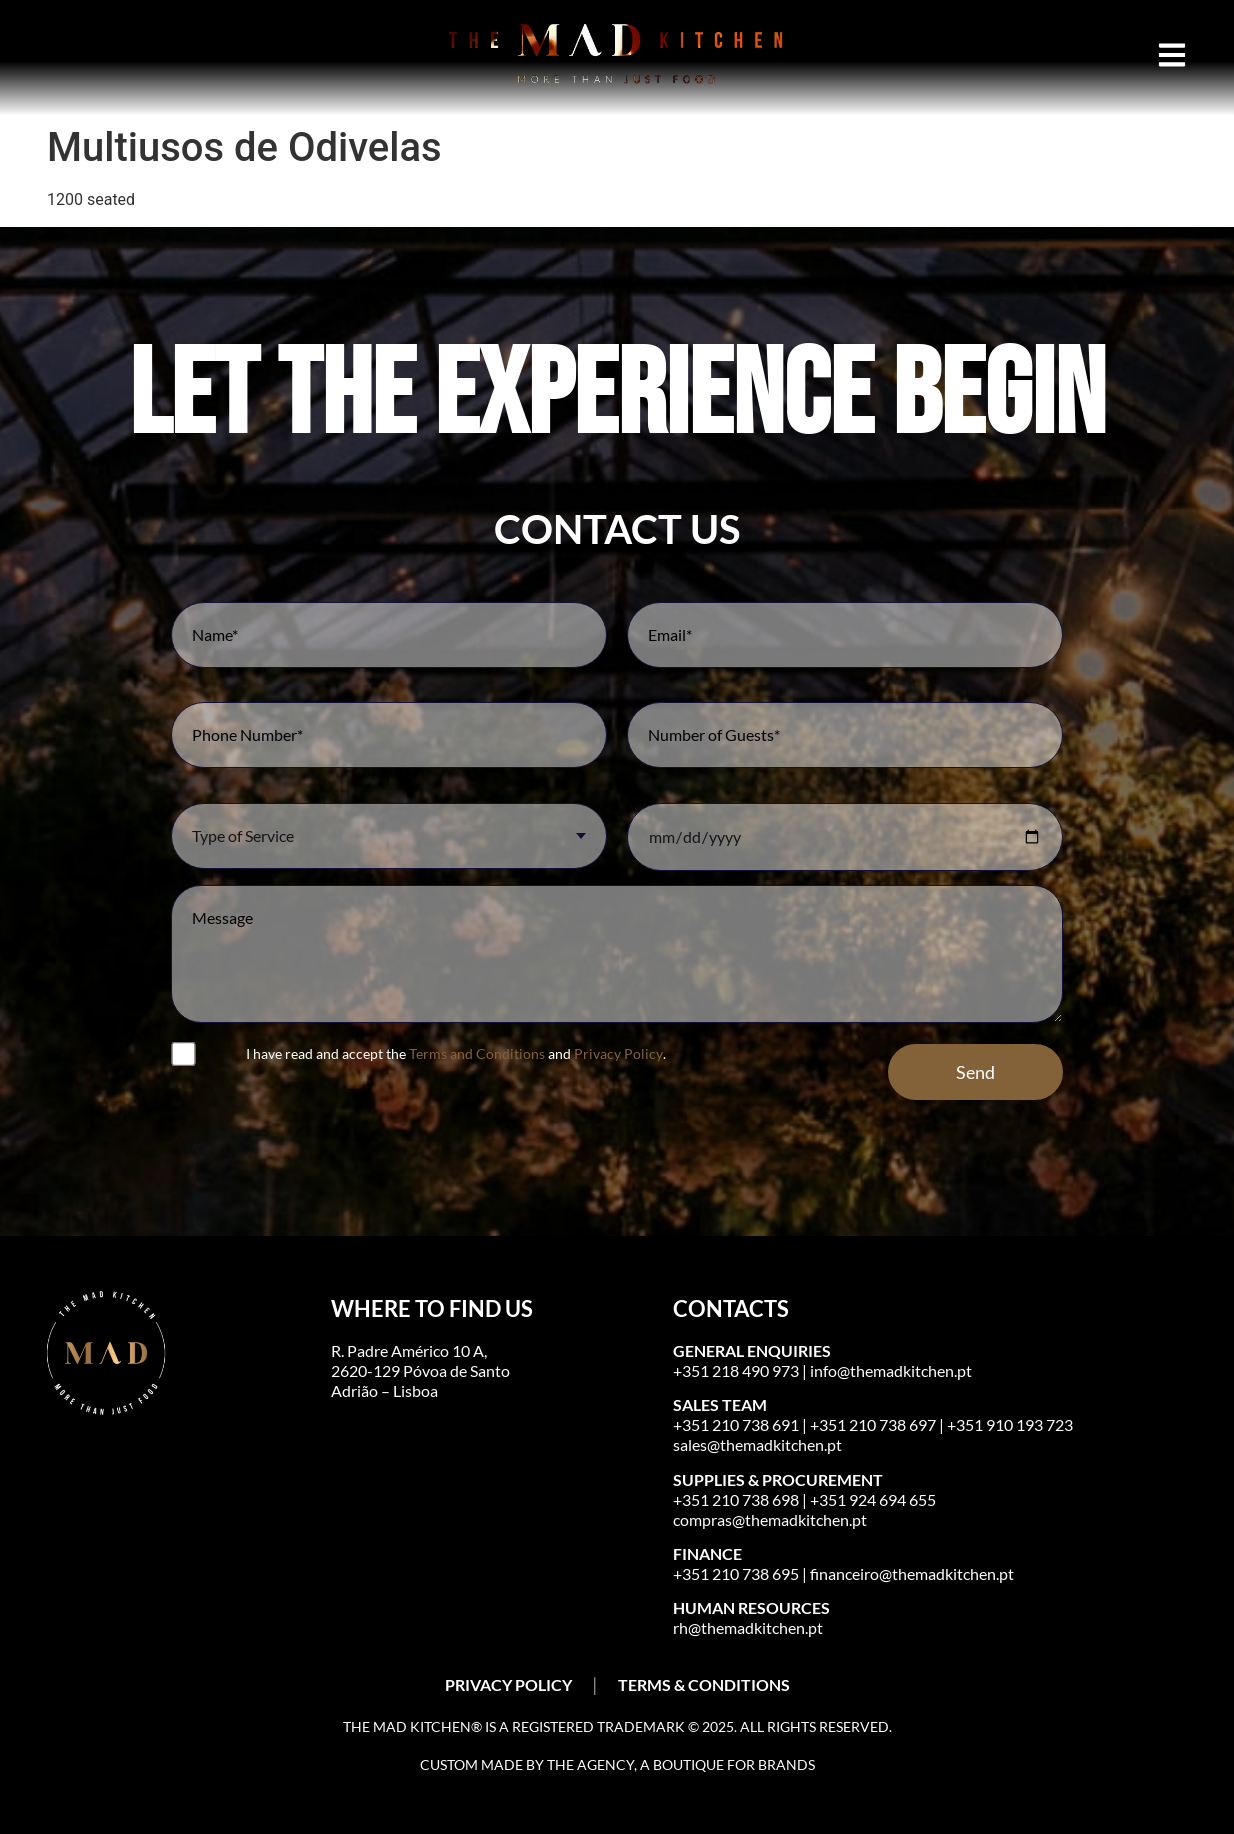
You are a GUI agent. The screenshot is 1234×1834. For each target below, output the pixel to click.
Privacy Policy (618, 1053)
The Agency (590, 1764)
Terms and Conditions (477, 1053)
